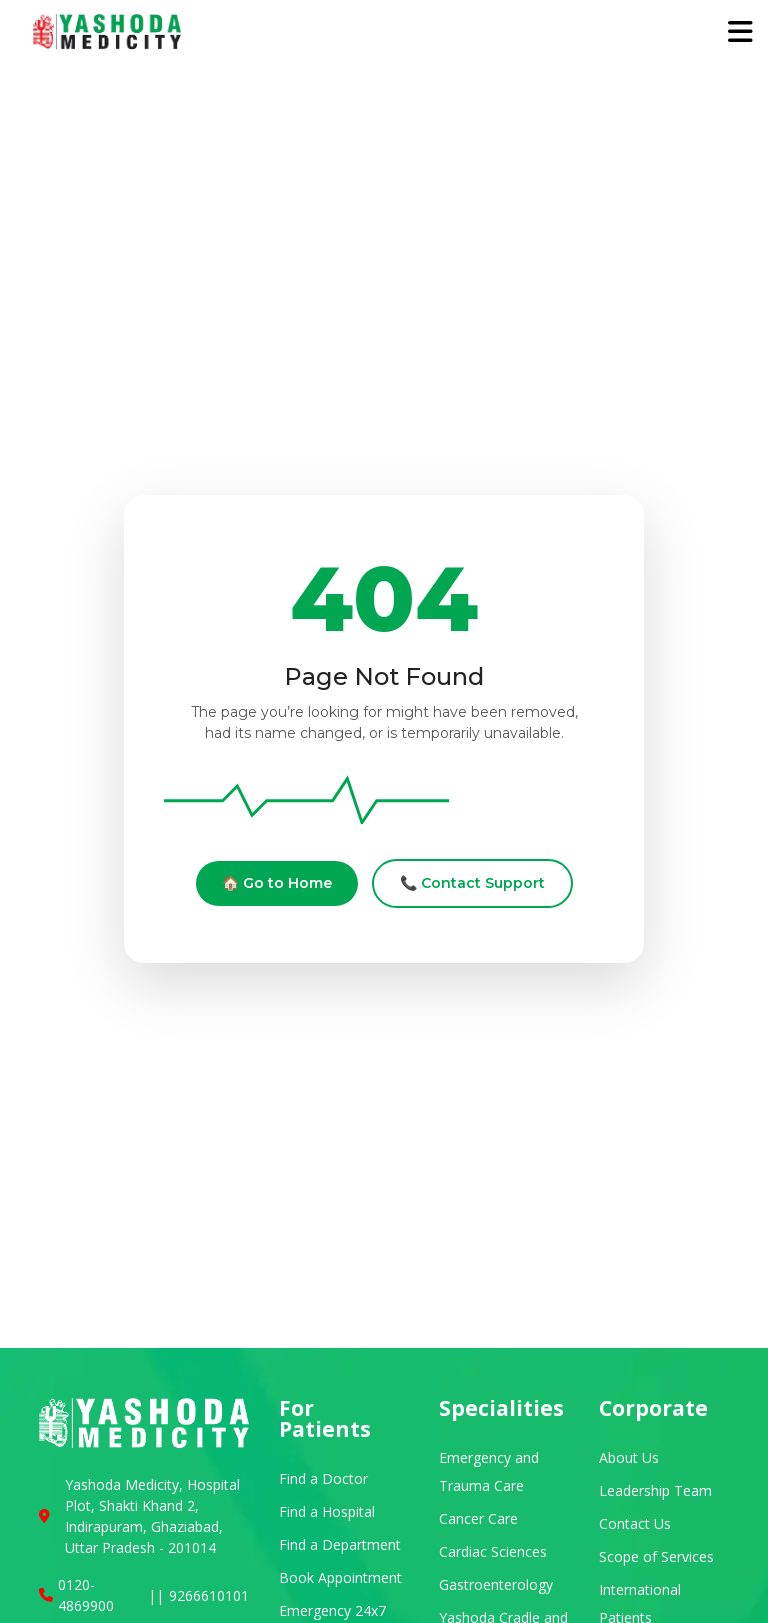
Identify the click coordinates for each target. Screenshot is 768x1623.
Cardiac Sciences (493, 1551)
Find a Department (340, 1544)
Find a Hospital (327, 1511)
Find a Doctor (323, 1478)
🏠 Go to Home (277, 883)
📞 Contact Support (472, 883)
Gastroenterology (496, 1584)
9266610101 (209, 1595)
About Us (629, 1457)
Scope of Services (656, 1556)
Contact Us (635, 1523)
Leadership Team (655, 1490)
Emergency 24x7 (332, 1610)
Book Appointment (340, 1577)
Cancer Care (478, 1518)
